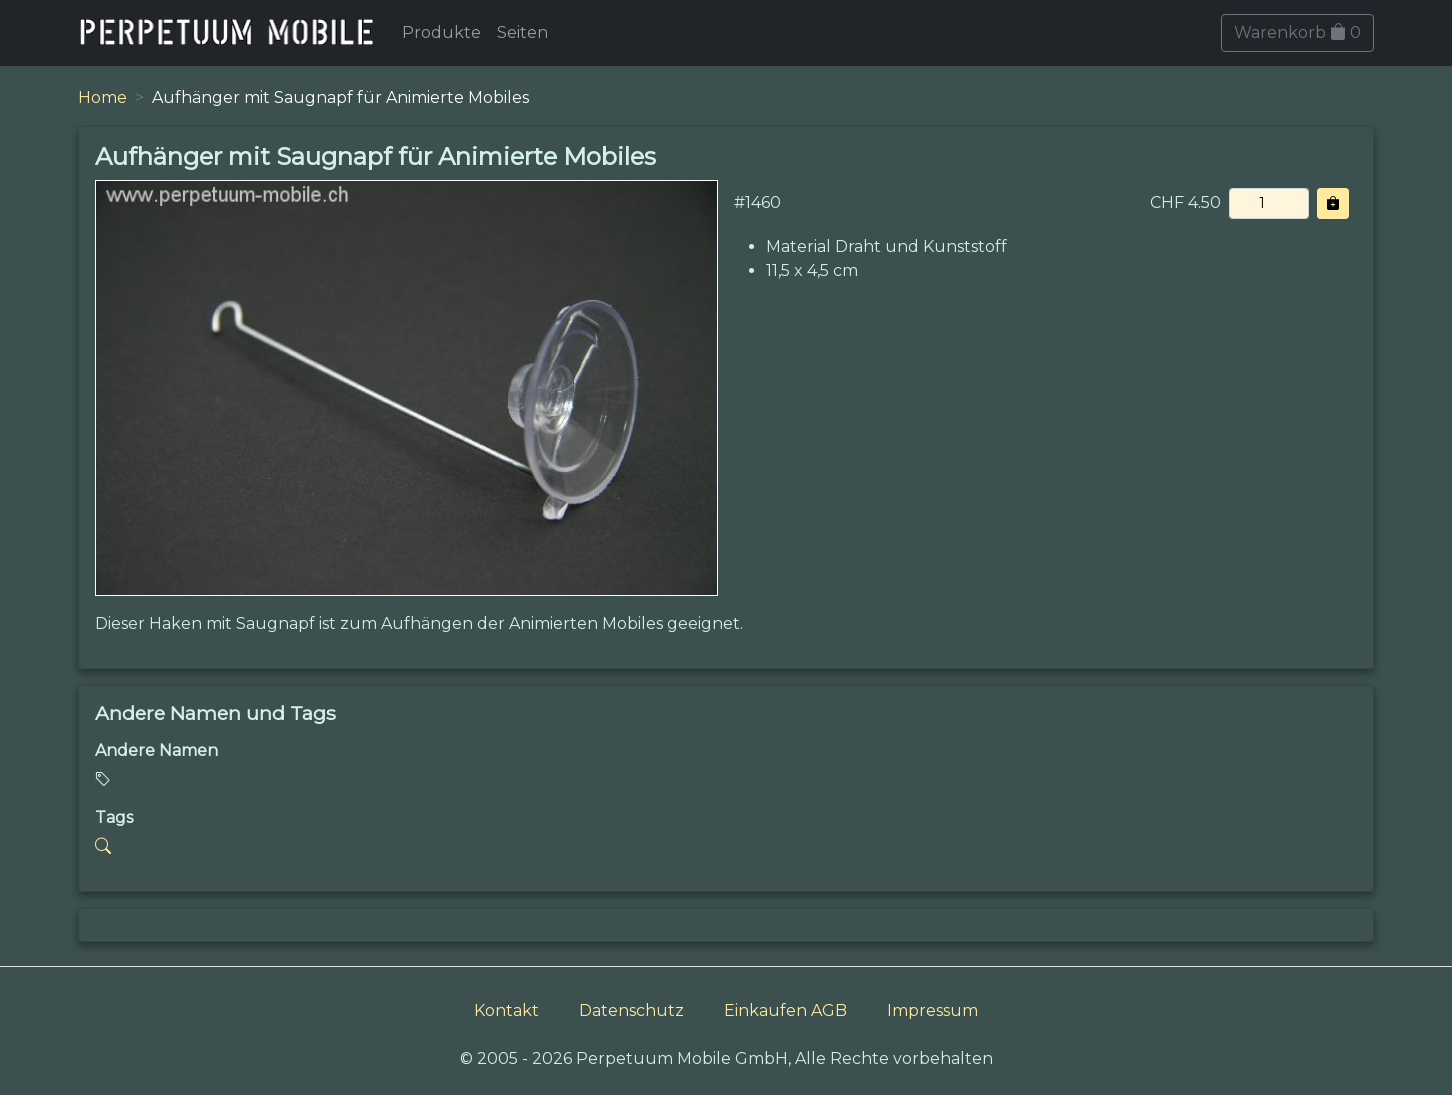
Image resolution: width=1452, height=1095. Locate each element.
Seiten (522, 32)
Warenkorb (1297, 32)
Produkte (441, 32)
